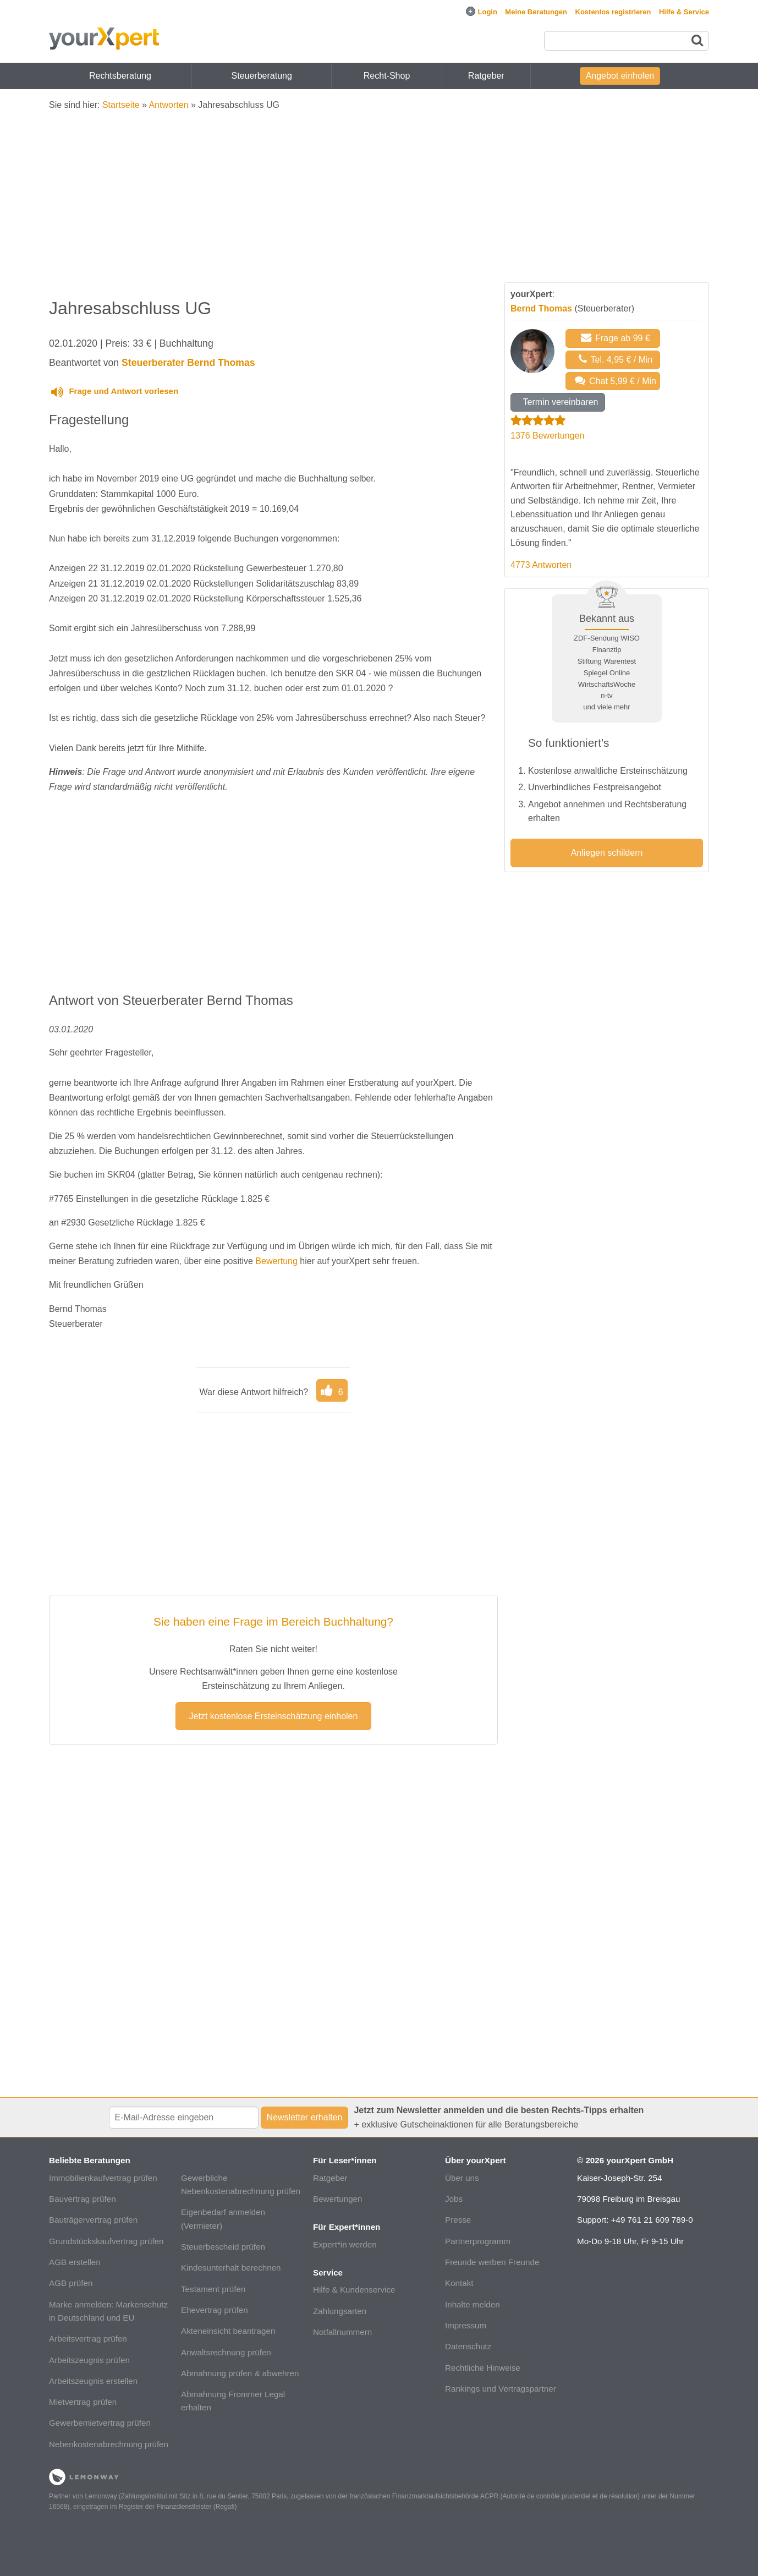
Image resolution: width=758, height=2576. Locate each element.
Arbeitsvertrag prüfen (88, 2338)
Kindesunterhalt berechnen (231, 2267)
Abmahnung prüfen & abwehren (240, 2373)
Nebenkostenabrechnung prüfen (108, 2444)
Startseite (121, 105)
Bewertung (276, 1261)
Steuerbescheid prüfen (223, 2246)
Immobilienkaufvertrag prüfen (103, 2178)
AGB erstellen (75, 2262)
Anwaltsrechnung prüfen (226, 2352)
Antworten (168, 105)
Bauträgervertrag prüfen (93, 2219)
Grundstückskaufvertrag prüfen (106, 2241)
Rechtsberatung (120, 75)
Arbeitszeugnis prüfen (89, 2360)
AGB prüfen (70, 2283)
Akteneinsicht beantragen (228, 2331)
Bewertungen (337, 2198)
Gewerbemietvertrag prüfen (100, 2422)
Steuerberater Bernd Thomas (188, 362)
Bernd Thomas (541, 308)
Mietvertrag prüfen (83, 2402)
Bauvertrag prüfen (82, 2198)
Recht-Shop (387, 75)
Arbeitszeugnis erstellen (93, 2381)
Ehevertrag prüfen (214, 2310)
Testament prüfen (213, 2289)
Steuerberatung (262, 75)
